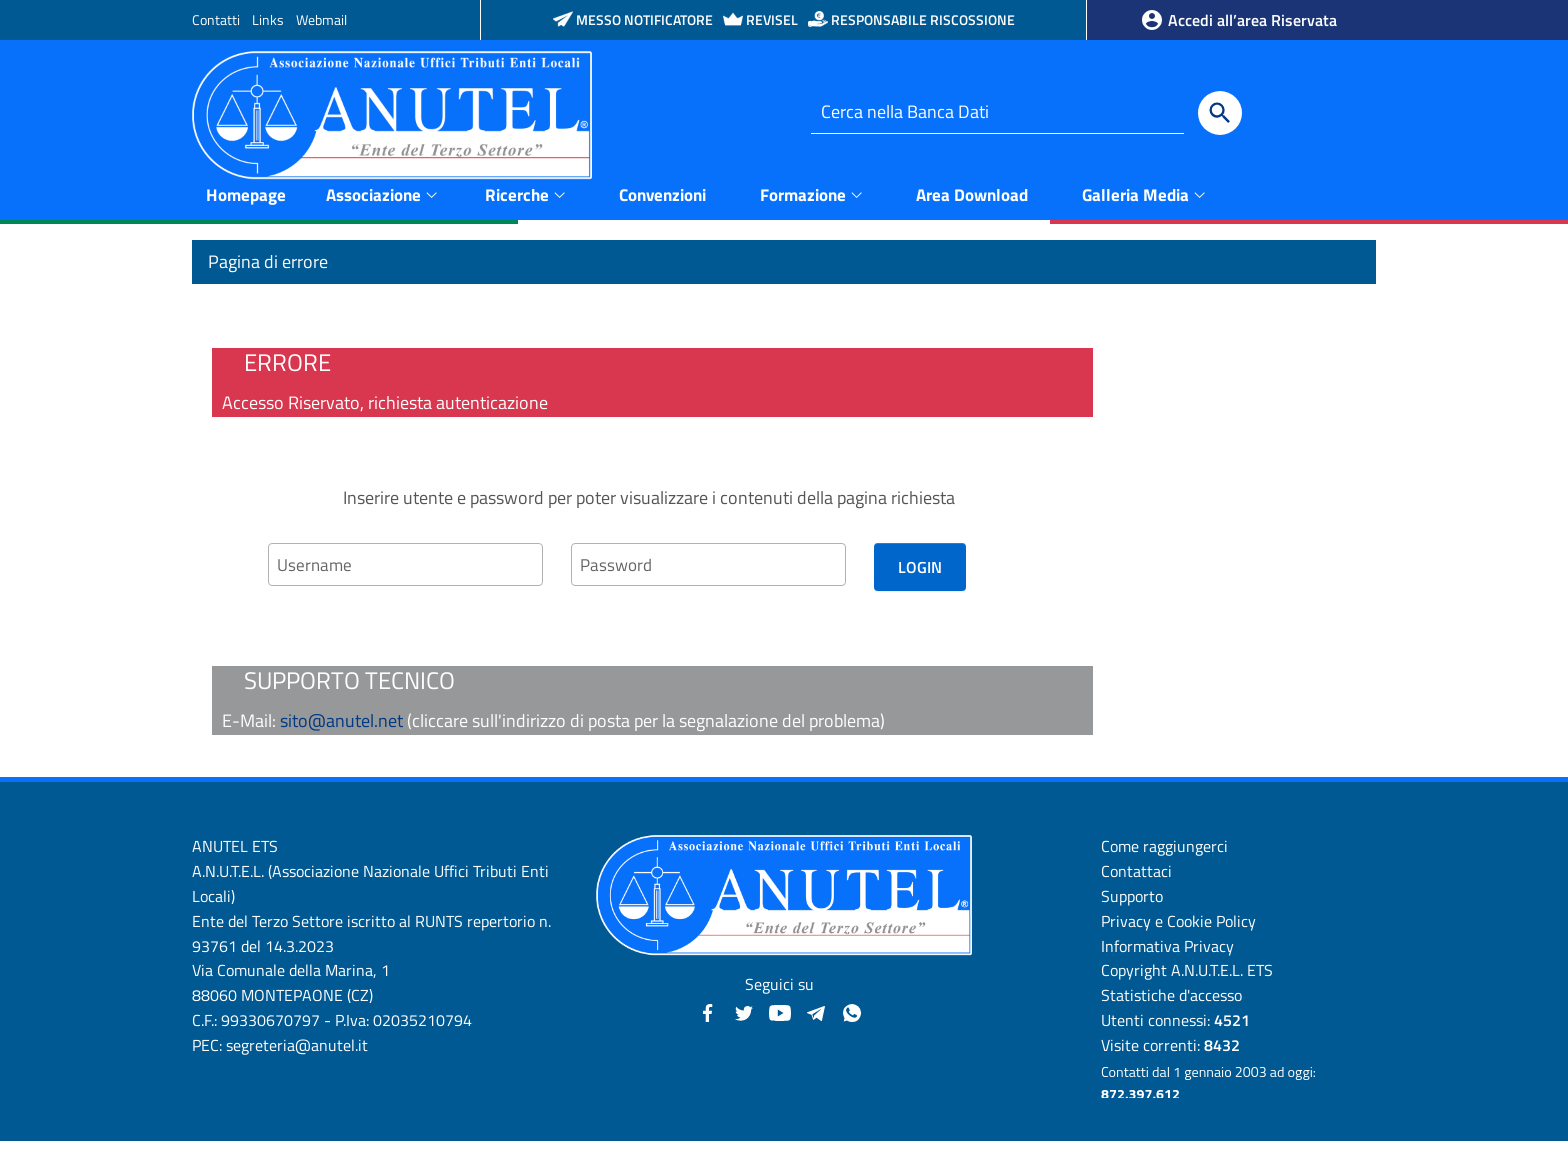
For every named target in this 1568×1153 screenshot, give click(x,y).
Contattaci (1136, 883)
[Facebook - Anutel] (708, 1022)
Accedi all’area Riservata (1238, 20)
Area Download (972, 205)
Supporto (1132, 908)
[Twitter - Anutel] (744, 1022)
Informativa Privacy (1167, 957)
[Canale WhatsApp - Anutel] (852, 1022)
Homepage (246, 205)
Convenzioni (662, 205)
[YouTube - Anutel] (780, 1022)
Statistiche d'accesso (1171, 1007)
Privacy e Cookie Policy (1178, 933)
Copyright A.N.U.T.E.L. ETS (1187, 982)
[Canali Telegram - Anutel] (816, 1022)
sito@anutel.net (341, 732)
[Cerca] (1220, 113)
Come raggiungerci (1164, 858)
